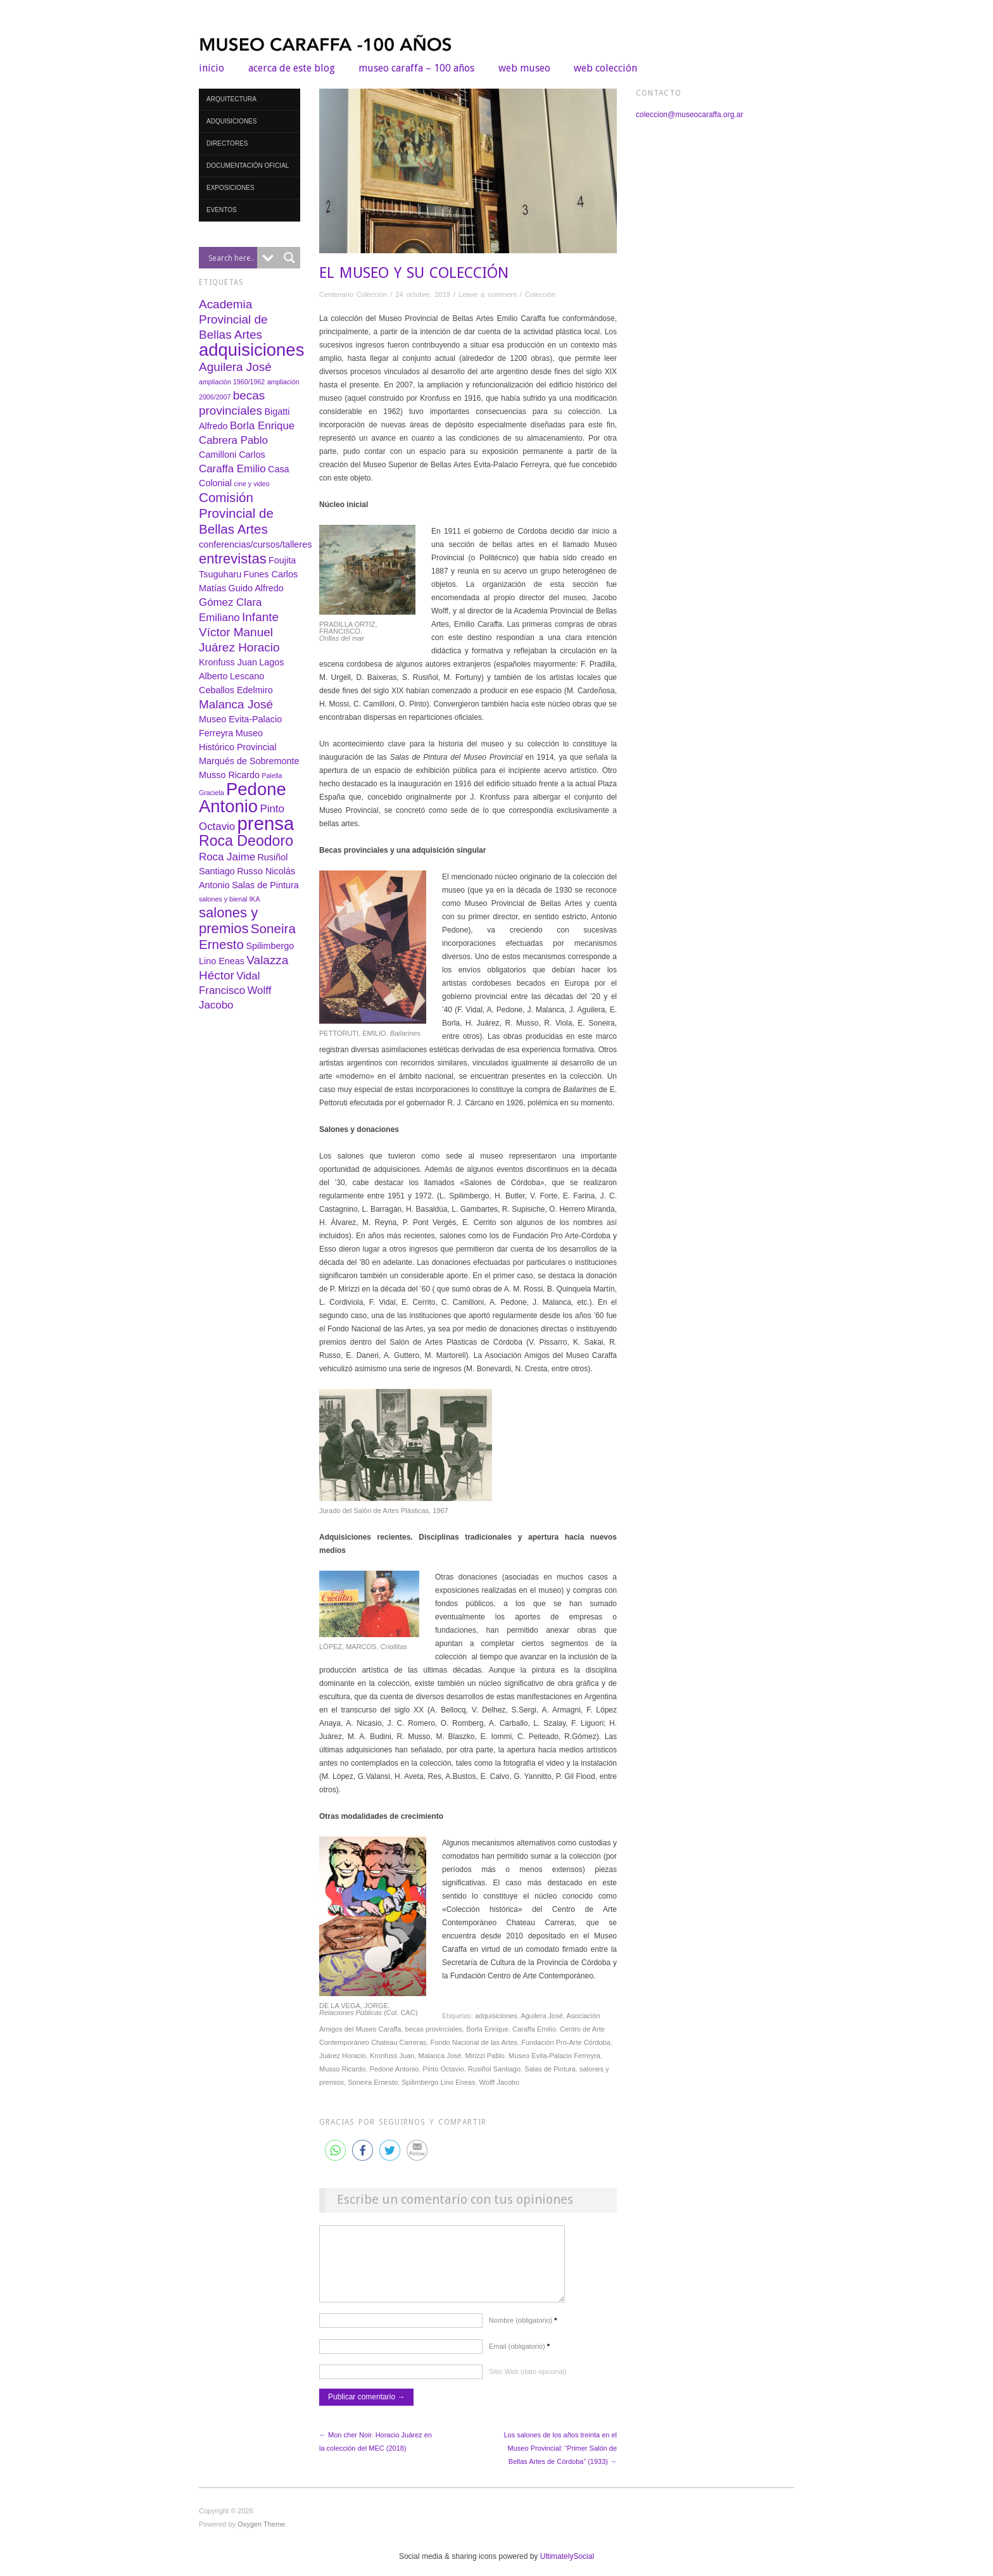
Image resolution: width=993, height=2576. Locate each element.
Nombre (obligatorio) (523, 2333)
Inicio (211, 68)
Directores (227, 143)
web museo (524, 68)
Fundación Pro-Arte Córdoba (565, 2042)
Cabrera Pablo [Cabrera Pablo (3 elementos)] (233, 440)
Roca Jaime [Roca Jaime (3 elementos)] (227, 857)
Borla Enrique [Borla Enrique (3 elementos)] (262, 426)
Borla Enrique (487, 2029)
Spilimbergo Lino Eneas (438, 2082)
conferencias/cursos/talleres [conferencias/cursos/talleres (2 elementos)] (255, 544)
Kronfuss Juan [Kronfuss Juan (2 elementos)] (228, 662)
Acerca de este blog (291, 68)
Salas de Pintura (550, 2069)
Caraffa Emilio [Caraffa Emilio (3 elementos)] (232, 469)
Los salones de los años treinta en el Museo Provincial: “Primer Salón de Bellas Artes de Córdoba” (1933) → (560, 2461)
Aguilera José (542, 2016)
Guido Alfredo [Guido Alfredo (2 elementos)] (256, 588)
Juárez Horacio (342, 2055)
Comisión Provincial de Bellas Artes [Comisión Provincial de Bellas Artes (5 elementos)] (236, 513)
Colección (540, 294)
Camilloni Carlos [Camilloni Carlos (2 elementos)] (232, 454)
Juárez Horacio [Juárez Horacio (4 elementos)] (239, 647)
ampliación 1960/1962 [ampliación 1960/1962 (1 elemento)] (232, 382)
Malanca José (440, 2055)
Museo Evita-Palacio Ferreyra (554, 2055)
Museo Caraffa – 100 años (416, 68)
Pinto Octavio (443, 2069)
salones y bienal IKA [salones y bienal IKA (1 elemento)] (229, 899)
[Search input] (231, 257)
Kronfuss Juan (392, 2055)
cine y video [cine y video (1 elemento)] (251, 483)
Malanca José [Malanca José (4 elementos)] (236, 704)
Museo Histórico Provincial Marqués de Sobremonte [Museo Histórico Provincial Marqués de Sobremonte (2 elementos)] (249, 747)
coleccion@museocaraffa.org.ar (689, 114)
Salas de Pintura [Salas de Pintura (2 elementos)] (265, 885)
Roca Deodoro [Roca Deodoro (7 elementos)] (246, 840)
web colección (605, 68)
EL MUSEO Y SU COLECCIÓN (414, 273)
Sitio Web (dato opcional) (528, 2384)
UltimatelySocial (567, 2569)
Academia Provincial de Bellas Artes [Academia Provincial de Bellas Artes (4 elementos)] (233, 319)
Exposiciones (230, 187)
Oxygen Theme (261, 2537)
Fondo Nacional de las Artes (474, 2042)
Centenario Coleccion (353, 294)
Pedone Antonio (394, 2069)
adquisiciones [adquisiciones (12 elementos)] (251, 350)
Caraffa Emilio (534, 2029)
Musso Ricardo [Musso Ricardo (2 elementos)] (229, 775)
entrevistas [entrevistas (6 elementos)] (233, 559)
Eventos (221, 209)
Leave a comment (487, 294)
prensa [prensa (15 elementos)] (265, 823)
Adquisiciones (231, 121)
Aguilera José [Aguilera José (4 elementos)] (235, 367)
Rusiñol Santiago (494, 2069)
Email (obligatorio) (519, 2359)
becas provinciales (434, 2029)
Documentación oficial (247, 165)
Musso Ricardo (342, 2069)
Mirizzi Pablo (485, 2055)
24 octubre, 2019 (422, 294)
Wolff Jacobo (499, 2082)
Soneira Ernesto (373, 2082)
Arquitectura (231, 99)
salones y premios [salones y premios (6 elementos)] (228, 920)
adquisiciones (496, 2016)
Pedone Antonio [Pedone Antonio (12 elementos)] (242, 797)
